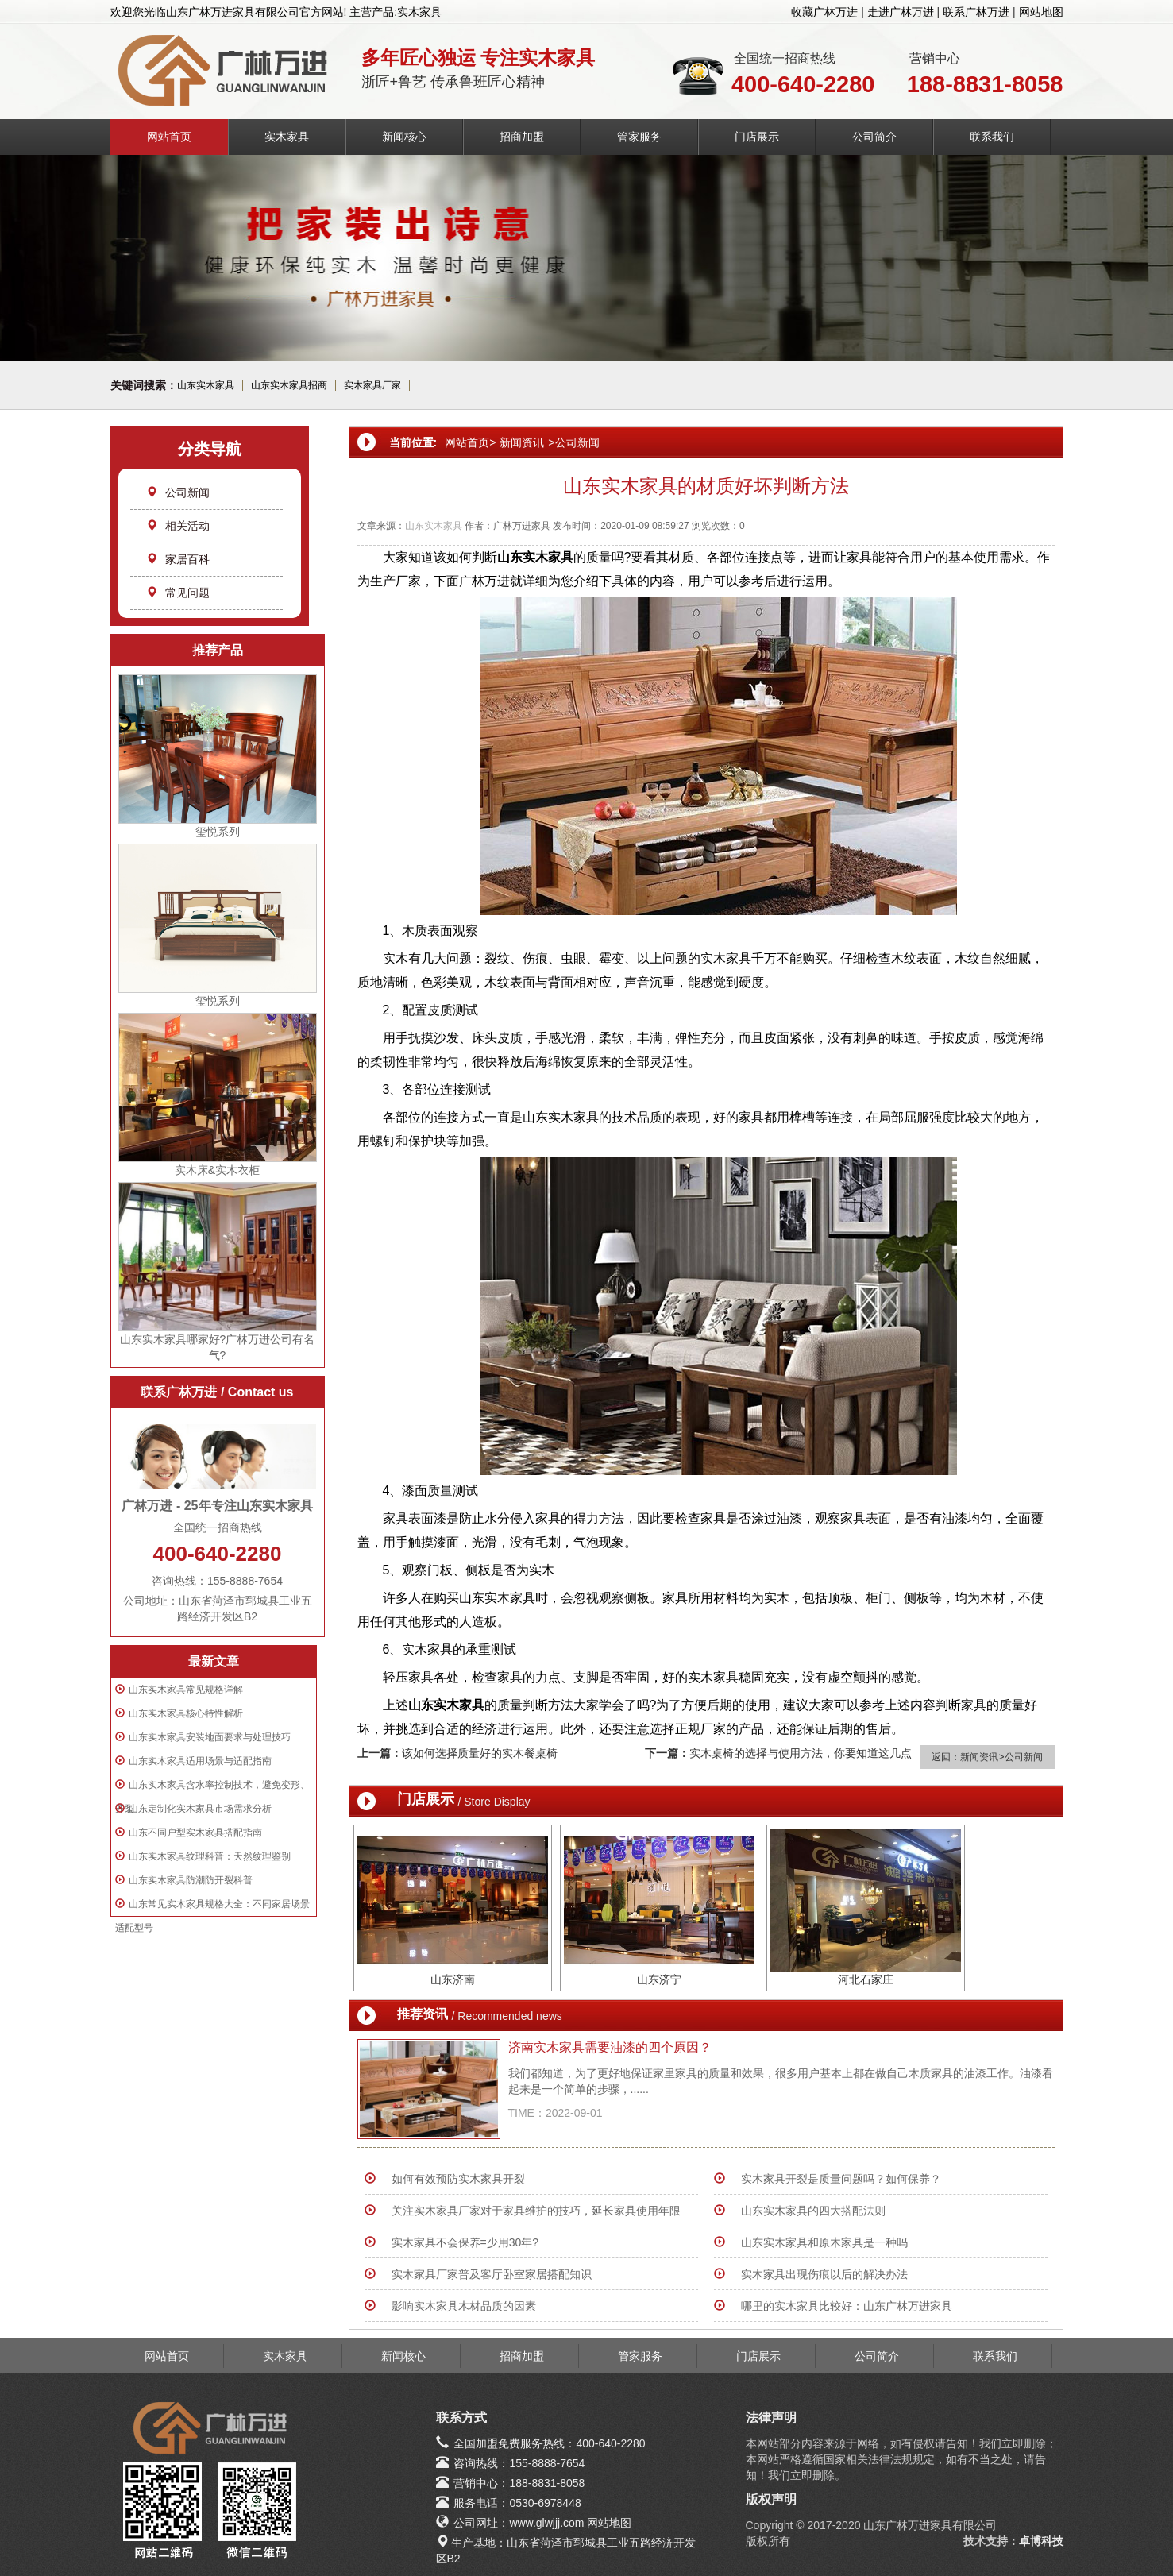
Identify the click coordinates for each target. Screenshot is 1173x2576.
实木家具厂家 (372, 385)
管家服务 (639, 136)
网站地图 (1041, 12)
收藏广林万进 (824, 12)
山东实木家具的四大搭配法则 (813, 2210)
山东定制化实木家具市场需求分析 (200, 1808)
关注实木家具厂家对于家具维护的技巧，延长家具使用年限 (536, 2210)
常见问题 (178, 592)
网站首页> (470, 442)
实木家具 (286, 136)
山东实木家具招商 (289, 385)
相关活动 (178, 525)
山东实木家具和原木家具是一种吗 (824, 2242)
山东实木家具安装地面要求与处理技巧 (210, 1737)
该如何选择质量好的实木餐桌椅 (480, 1753)
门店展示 (757, 136)
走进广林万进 (900, 12)
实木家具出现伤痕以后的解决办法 (824, 2274)
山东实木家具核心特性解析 (186, 1713)
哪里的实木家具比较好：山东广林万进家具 (846, 2306)
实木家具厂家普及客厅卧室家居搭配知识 (492, 2274)
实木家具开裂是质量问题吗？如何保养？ (841, 2178)
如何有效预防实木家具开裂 (458, 2178)
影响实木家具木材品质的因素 (464, 2306)
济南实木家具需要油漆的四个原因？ (610, 2047)
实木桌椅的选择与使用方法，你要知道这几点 (800, 1753)
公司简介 (874, 136)
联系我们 (992, 136)
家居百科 (178, 559)
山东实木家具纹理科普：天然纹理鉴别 (210, 1856)
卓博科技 (1041, 2541)
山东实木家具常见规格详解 (186, 1689)
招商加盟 (522, 136)
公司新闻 (178, 492)
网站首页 (169, 136)
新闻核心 (404, 136)
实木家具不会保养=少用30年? (465, 2242)
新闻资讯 (522, 442)
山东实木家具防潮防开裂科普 (191, 1880)
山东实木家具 (205, 385)
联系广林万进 (976, 12)
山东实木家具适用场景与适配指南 (200, 1761)
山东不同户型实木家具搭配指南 (195, 1832)
